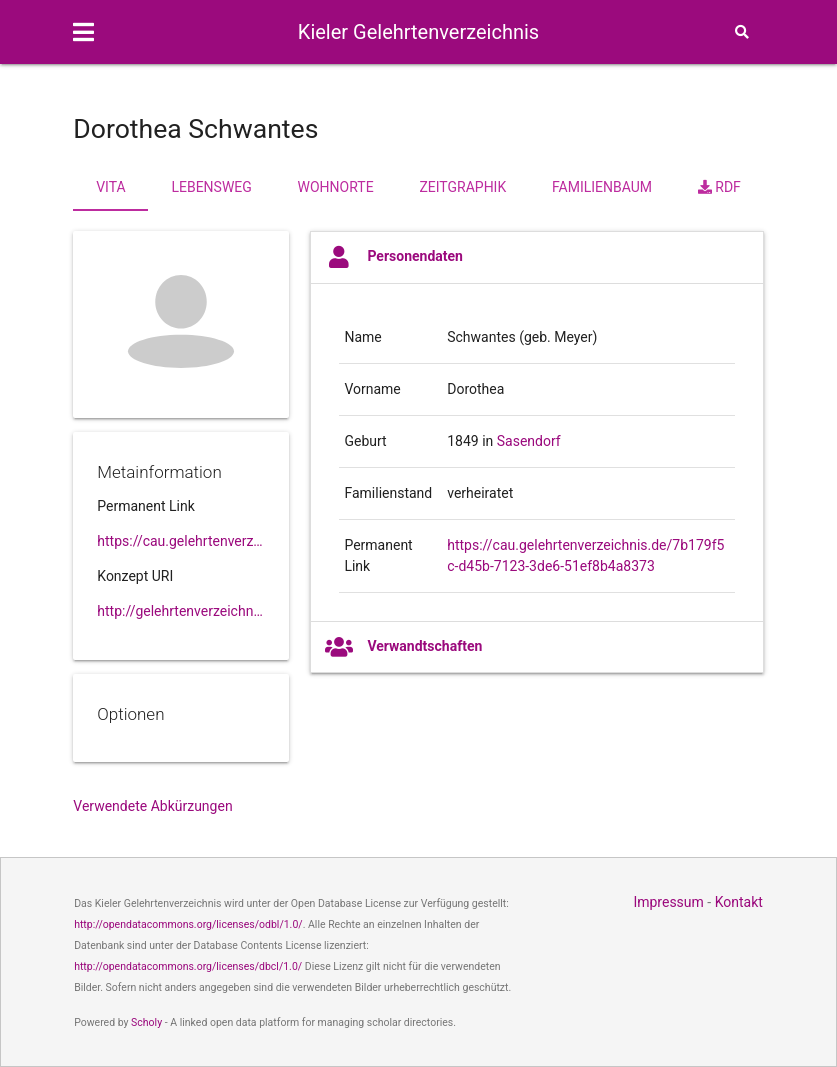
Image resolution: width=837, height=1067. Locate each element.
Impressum (668, 902)
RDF (719, 187)
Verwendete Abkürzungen (152, 806)
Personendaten (394, 257)
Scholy (146, 1022)
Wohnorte (336, 187)
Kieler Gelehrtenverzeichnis (418, 32)
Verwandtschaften (403, 647)
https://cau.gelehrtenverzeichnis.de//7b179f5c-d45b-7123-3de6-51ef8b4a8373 (181, 541)
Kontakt (739, 902)
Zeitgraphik (462, 187)
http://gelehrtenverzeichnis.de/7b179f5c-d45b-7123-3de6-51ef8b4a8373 (181, 611)
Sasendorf (529, 441)
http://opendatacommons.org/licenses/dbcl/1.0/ (188, 966)
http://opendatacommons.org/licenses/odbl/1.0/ (188, 924)
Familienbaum (602, 187)
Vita (110, 187)
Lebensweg (211, 187)
